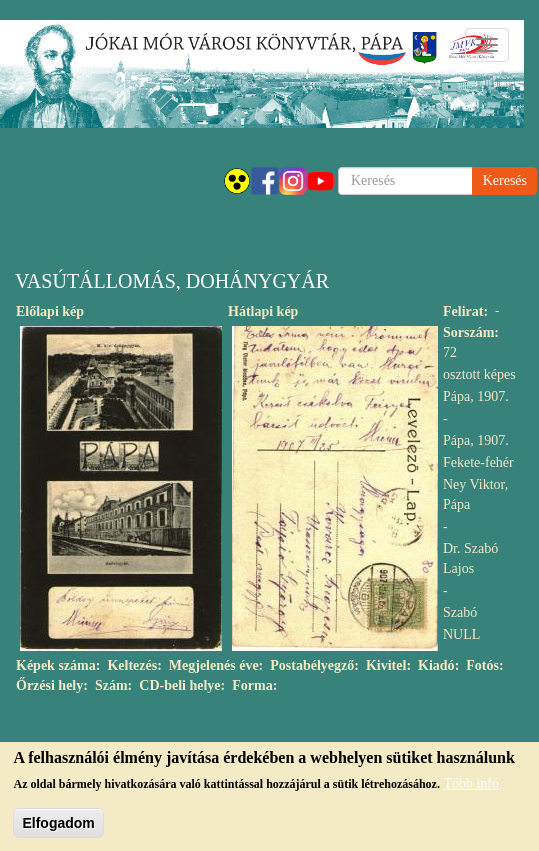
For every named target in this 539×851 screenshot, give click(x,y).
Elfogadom (58, 830)
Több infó (471, 790)
